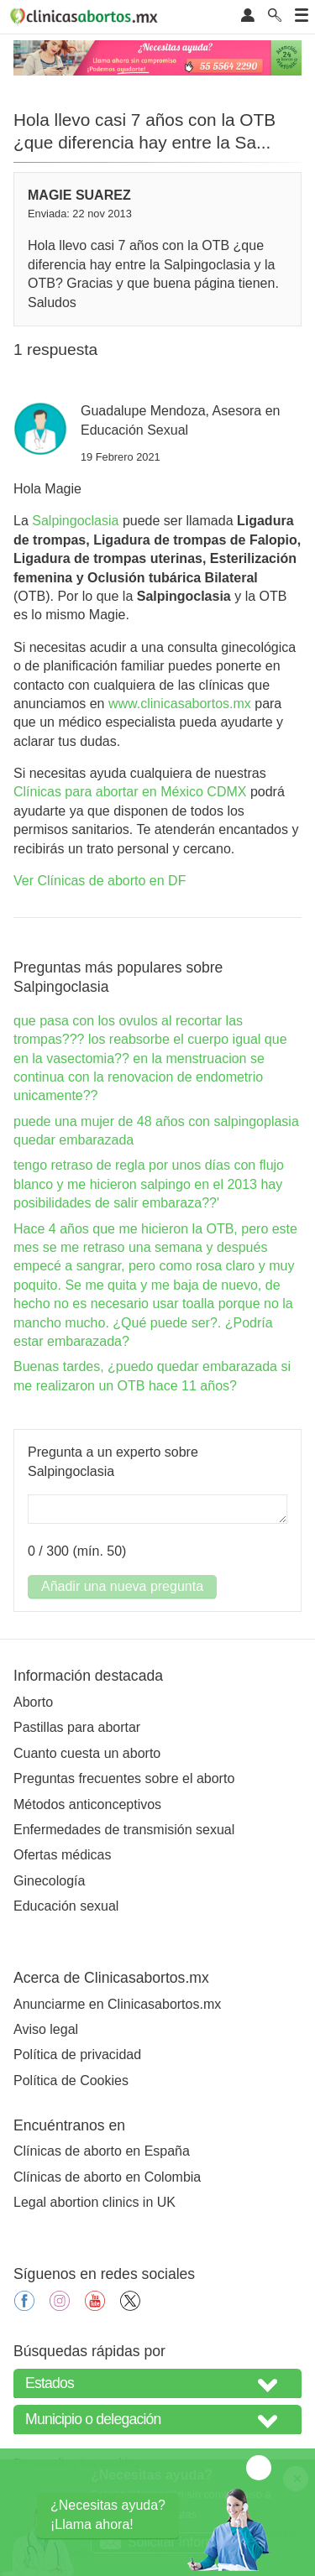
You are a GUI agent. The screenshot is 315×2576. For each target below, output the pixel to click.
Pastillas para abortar (76, 1727)
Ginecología (49, 1881)
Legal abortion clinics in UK (94, 2202)
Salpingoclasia (75, 521)
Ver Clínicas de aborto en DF (99, 880)
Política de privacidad (77, 2054)
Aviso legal (45, 2029)
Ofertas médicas (62, 1855)
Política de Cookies (71, 2080)
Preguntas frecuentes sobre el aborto (123, 1778)
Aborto (33, 1702)
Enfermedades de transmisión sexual (123, 1829)
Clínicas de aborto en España (101, 2151)
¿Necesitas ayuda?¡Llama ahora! (107, 2514)
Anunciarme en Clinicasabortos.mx (117, 2004)
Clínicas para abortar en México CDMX (129, 792)
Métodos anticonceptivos (87, 1804)
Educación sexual (65, 1906)
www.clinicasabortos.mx (179, 703)
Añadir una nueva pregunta (122, 1586)
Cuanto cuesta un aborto (86, 1753)
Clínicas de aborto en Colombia (107, 2177)
